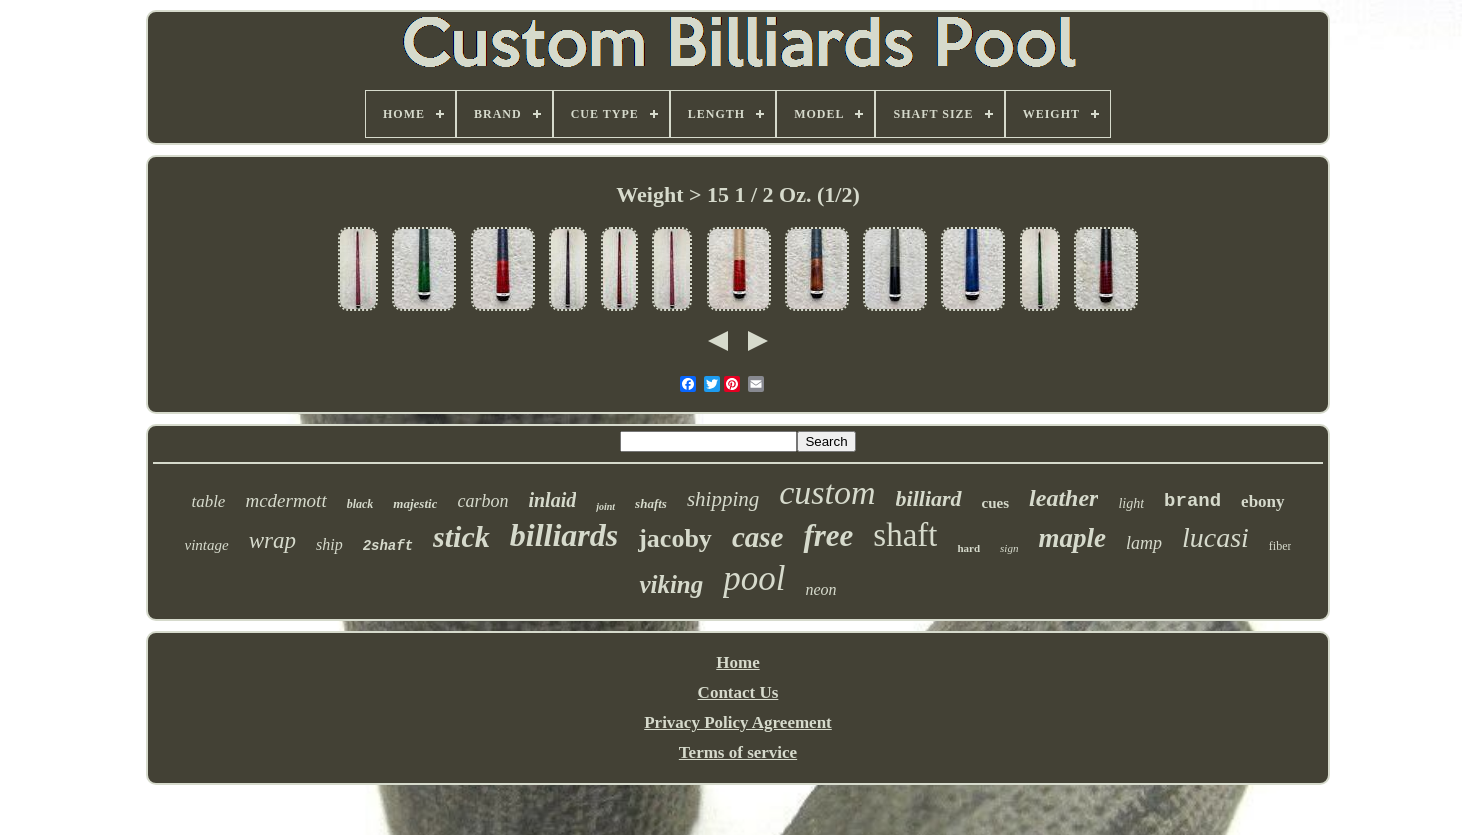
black (360, 504)
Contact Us (738, 692)
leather (1063, 498)
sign (1009, 548)
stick (461, 536)
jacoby (675, 538)
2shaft (388, 546)
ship (329, 544)
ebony (1262, 501)
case (758, 537)
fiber (1280, 546)
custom (827, 492)
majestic (415, 503)
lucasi (1215, 537)
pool (754, 578)
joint (605, 506)
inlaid (552, 500)
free (828, 535)
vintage (207, 545)
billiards (564, 535)
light (1131, 503)
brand (1192, 501)
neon (821, 589)
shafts (651, 503)
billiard (929, 498)
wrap (272, 540)
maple (1072, 538)
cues (996, 503)
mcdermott (285, 500)
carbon (482, 501)
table (208, 501)
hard (968, 548)
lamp (1144, 543)
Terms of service (738, 752)
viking (671, 584)
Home (737, 662)
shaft (905, 535)
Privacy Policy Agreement (738, 722)
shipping (723, 499)
